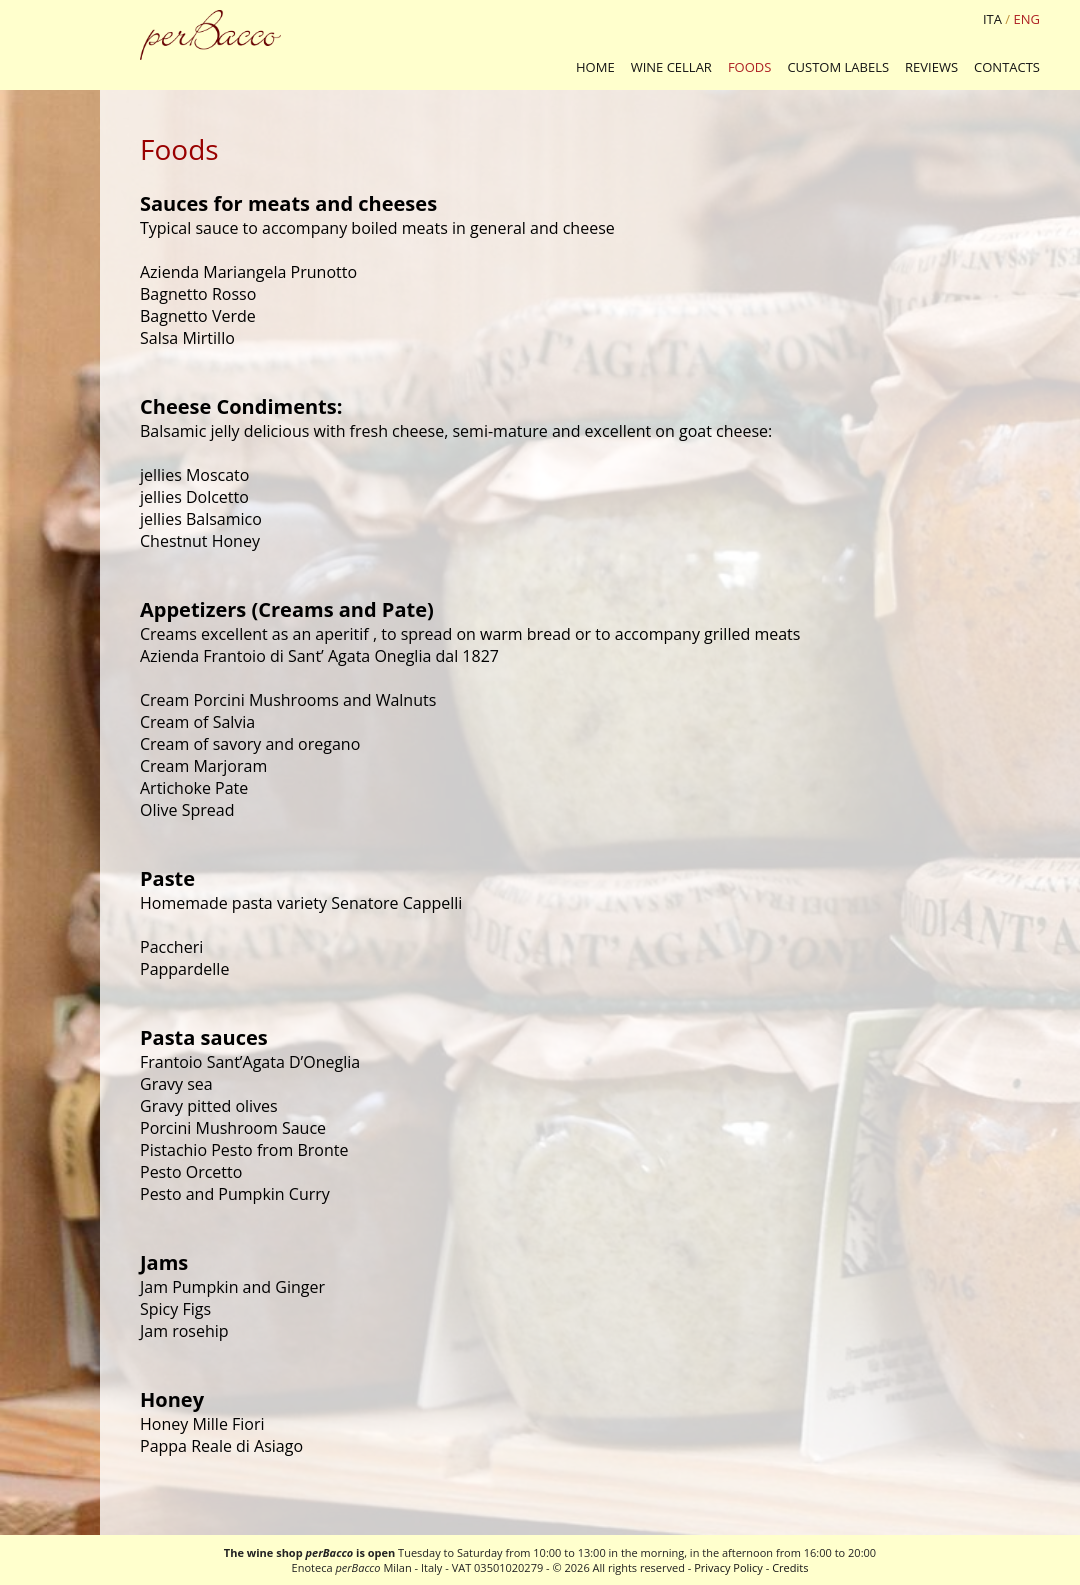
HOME (595, 67)
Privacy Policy (728, 1567)
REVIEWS (931, 67)
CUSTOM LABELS (838, 67)
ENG (1027, 19)
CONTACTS (1007, 67)
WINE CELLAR (671, 67)
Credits (790, 1567)
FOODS (750, 67)
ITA (992, 19)
